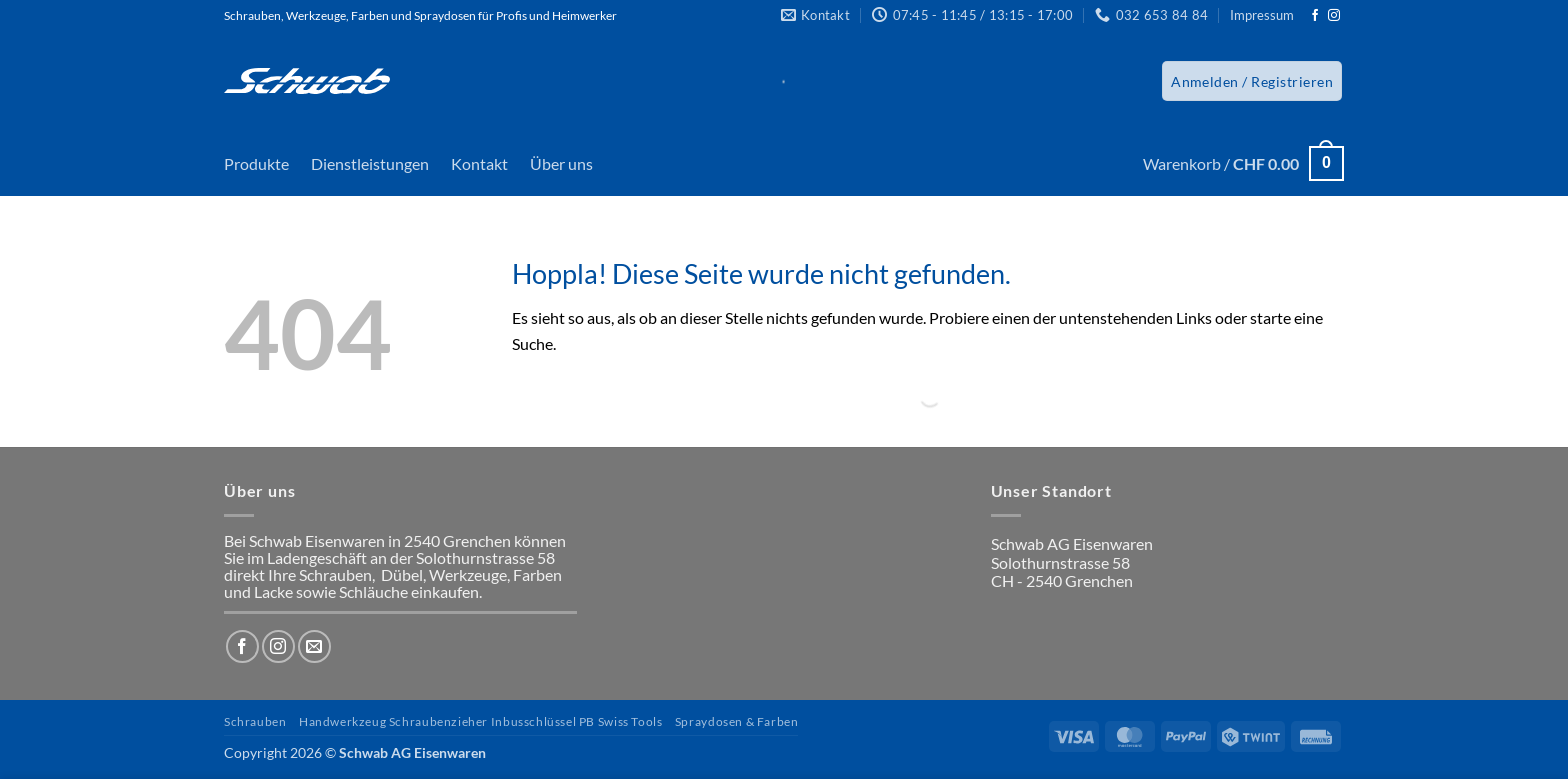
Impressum (1262, 15)
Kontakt (479, 163)
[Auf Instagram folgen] (1334, 16)
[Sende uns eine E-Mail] (314, 646)
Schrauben (255, 721)
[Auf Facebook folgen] (1315, 16)
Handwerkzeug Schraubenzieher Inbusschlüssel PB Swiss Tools (481, 721)
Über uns (561, 163)
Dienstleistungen (370, 163)
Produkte (256, 163)
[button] (1252, 81)
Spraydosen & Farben (737, 721)
